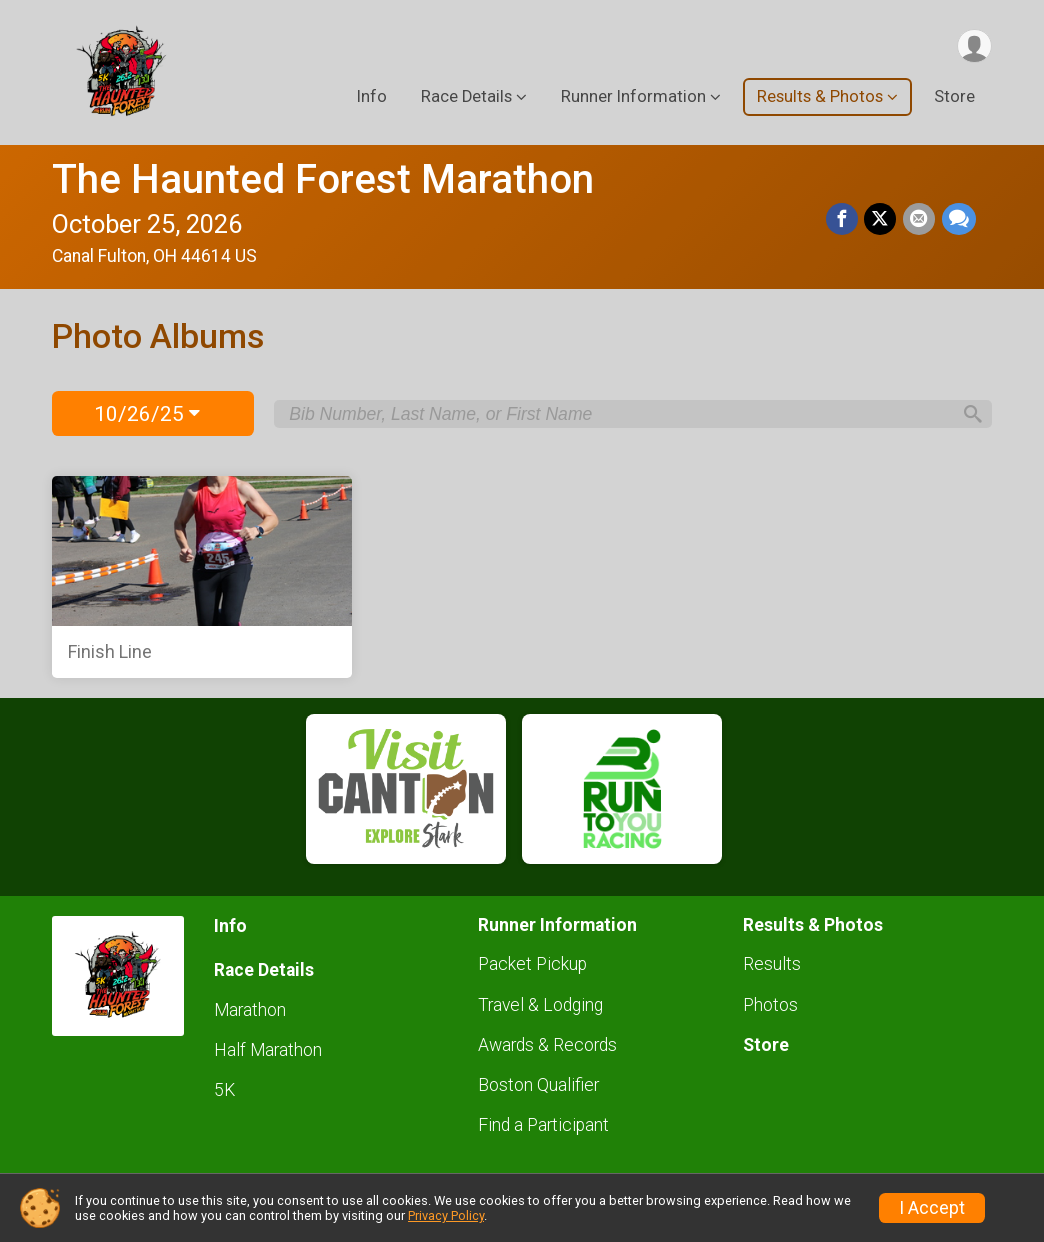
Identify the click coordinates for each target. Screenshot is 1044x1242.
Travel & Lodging (540, 1005)
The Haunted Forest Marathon (323, 179)
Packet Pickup (532, 964)
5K (224, 1090)
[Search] (968, 414)
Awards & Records (547, 1045)
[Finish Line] (202, 577)
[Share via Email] (920, 220)
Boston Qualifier (538, 1085)
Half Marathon (268, 1050)
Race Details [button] (466, 98)
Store (954, 98)
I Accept (932, 1208)
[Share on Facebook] (844, 220)
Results (772, 964)
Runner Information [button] (633, 98)
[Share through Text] (959, 220)
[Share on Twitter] (882, 220)
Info (372, 98)
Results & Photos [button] (820, 98)
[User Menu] (973, 46)
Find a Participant (543, 1125)
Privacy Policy (446, 1215)
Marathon (250, 1010)
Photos (770, 1005)
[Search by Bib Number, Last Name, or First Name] (619, 414)
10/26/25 (147, 414)
